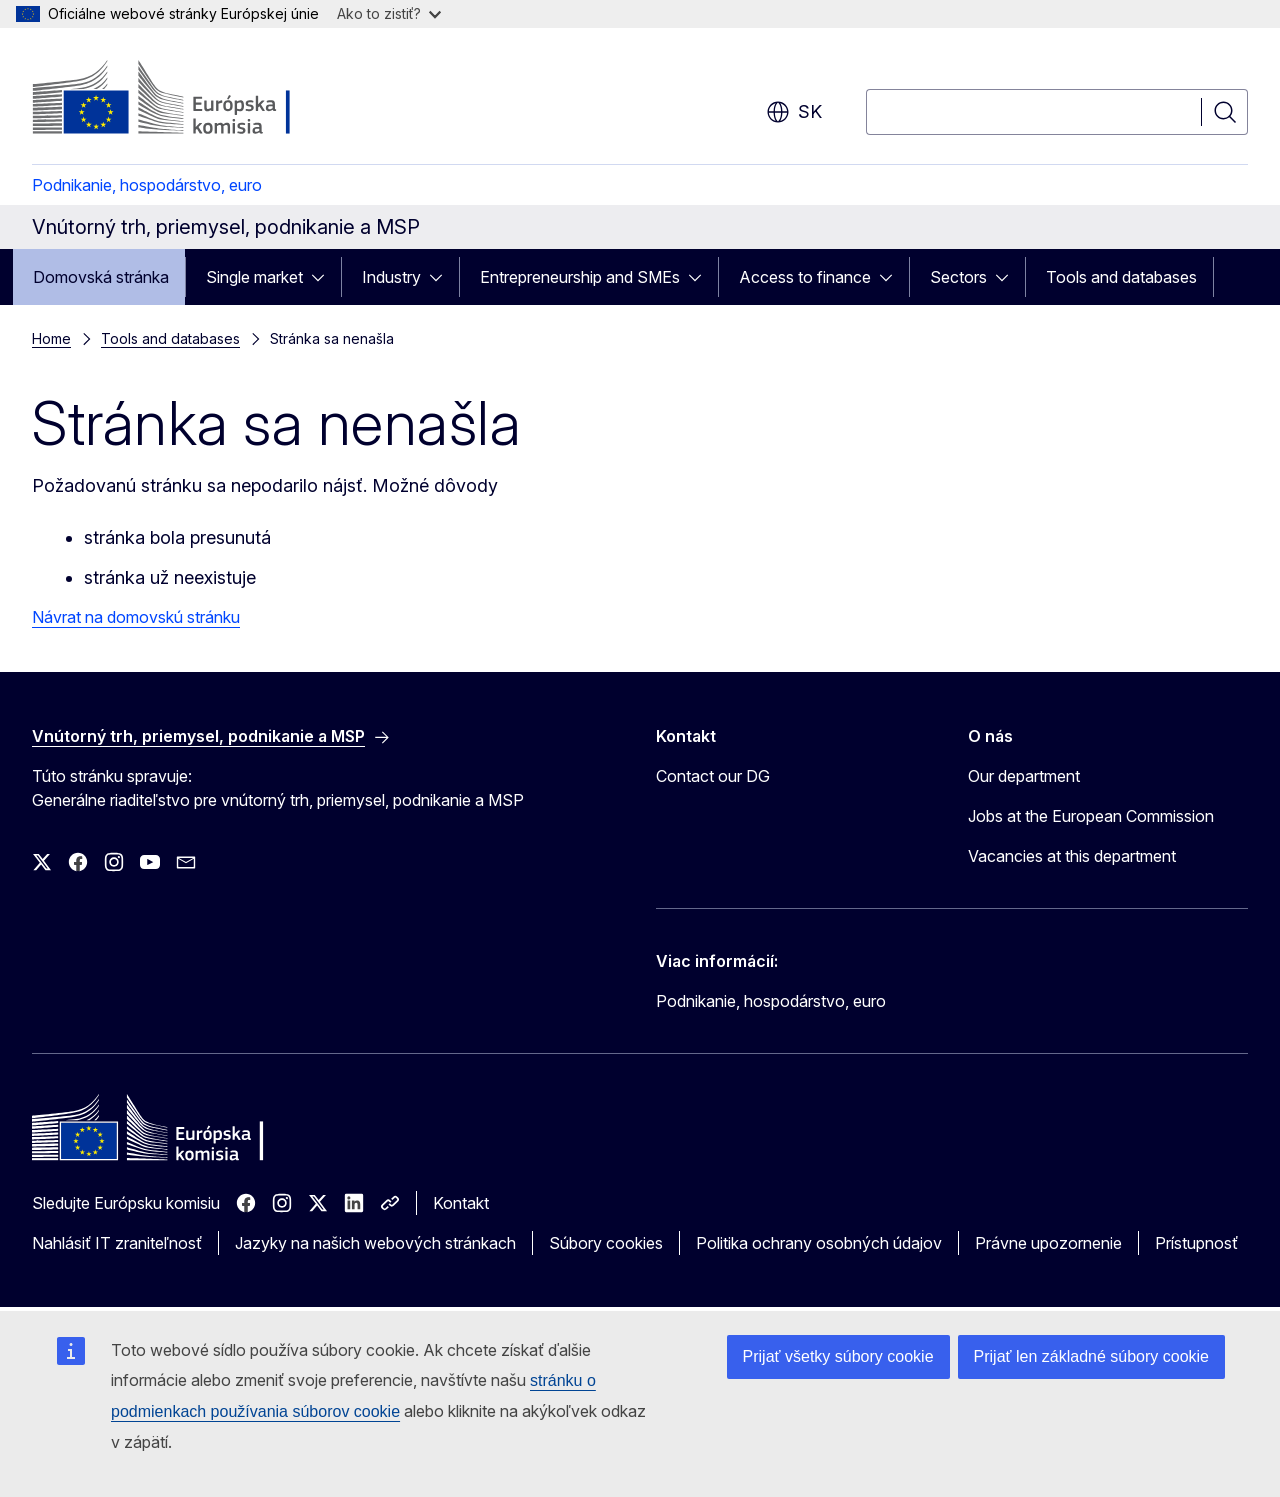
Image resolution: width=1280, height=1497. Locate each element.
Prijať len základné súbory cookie (1091, 1356)
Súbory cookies (606, 1243)
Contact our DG (713, 776)
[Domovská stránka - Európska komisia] (193, 100)
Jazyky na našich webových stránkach (375, 1243)
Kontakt (461, 1203)
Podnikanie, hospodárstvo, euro (147, 185)
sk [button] (794, 112)
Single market (254, 277)
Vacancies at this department (1072, 856)
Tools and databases (1121, 277)
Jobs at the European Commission (1091, 816)
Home (51, 338)
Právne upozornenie (1048, 1243)
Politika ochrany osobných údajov (819, 1243)
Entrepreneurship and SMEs (580, 277)
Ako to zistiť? (389, 13)
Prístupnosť (1196, 1243)
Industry (391, 277)
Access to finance (805, 277)
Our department (1024, 776)
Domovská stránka (101, 277)
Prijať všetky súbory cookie (838, 1356)
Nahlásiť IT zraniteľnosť (117, 1243)
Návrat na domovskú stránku (136, 617)
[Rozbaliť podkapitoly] (324, 277)
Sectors (958, 277)
